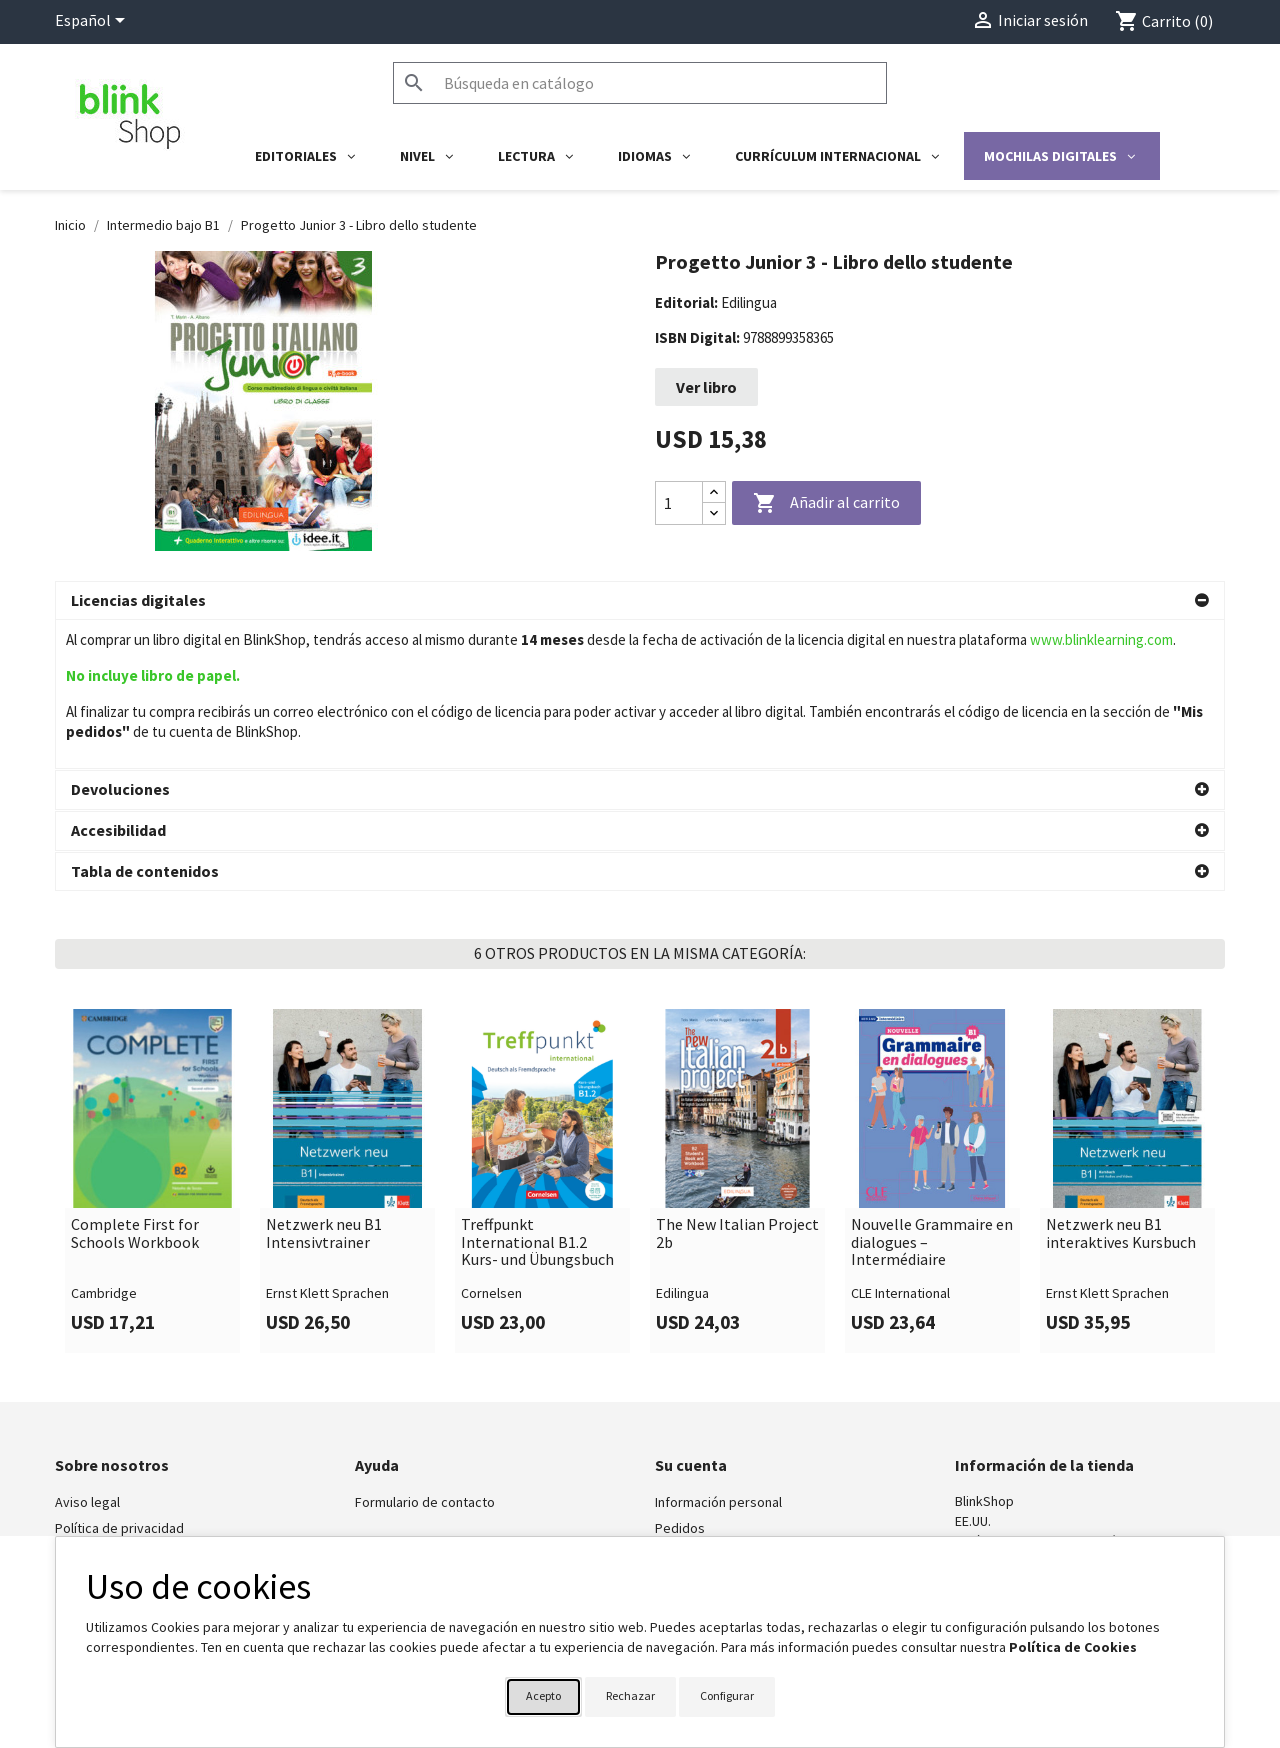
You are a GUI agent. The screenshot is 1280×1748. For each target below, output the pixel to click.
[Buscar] (640, 83)
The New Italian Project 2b (737, 1084)
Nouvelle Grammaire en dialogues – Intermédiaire (932, 1093)
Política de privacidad (119, 1379)
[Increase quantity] (714, 492)
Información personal (718, 1353)
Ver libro (706, 387)
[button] (640, 601)
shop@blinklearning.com (1028, 1412)
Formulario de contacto (425, 1353)
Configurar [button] (727, 1695)
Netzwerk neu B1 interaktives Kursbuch (1121, 1084)
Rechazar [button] (630, 1695)
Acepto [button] (543, 1695)
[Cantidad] (679, 503)
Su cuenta (691, 1316)
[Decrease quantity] (714, 513)
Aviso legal (87, 1353)
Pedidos (680, 1379)
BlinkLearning (94, 1405)
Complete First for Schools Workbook (135, 1084)
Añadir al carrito (826, 504)
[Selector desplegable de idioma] (93, 22)
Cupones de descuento (725, 1457)
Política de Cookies (1073, 1647)
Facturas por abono (713, 1405)
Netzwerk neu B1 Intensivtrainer (324, 1084)
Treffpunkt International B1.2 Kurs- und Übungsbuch (537, 1093)
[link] (152, 1032)
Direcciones (690, 1431)
